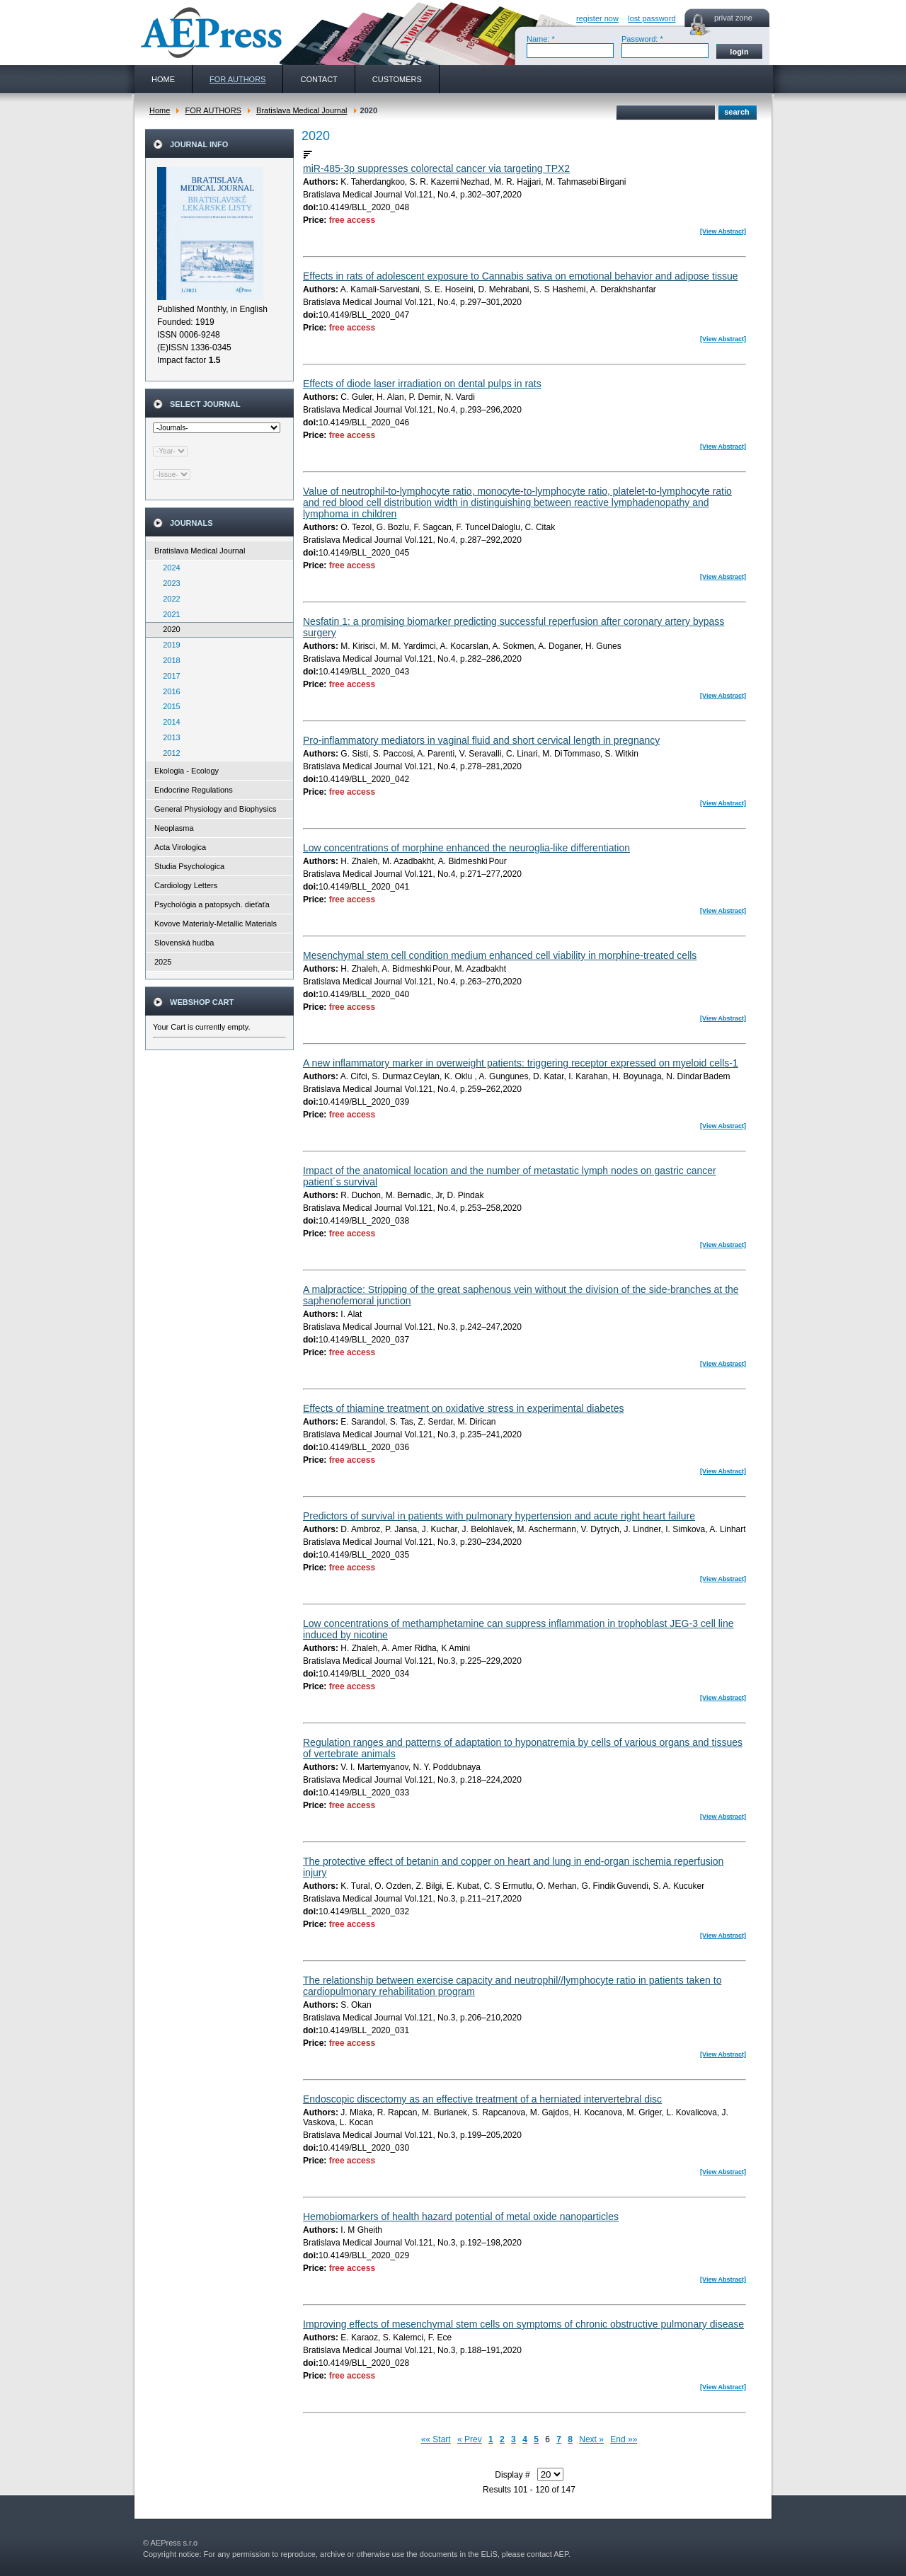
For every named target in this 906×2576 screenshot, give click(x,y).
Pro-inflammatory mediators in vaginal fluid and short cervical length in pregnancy (481, 740)
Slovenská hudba (184, 942)
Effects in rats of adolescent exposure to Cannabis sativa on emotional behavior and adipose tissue (520, 276)
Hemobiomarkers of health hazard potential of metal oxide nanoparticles (461, 2216)
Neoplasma (174, 828)
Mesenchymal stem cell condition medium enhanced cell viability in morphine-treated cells (499, 955)
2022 (168, 598)
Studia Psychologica (189, 866)
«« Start (436, 2439)
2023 (168, 583)
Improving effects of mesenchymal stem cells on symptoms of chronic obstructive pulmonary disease (523, 2324)
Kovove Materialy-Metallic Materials (215, 923)
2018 (168, 660)
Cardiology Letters (185, 885)
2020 (168, 629)
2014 (168, 722)
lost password (651, 18)
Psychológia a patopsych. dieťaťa (212, 904)
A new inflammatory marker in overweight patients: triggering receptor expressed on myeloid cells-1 (520, 1063)
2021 (168, 614)
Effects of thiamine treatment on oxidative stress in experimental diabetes (463, 1408)
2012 (168, 753)
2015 (168, 706)
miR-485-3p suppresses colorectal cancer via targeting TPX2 (436, 168)
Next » (591, 2439)
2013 (168, 737)
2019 (168, 644)
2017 (168, 676)
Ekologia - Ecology (186, 770)
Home (159, 110)
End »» (623, 2439)
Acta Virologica (180, 847)
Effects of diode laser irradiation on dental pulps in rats (422, 383)
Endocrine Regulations (193, 790)
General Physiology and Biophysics (215, 809)
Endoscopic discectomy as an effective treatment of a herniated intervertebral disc (482, 2099)
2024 (168, 567)
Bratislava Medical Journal (301, 110)
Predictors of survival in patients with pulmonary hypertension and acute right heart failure (499, 1516)
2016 (168, 691)
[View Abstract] (723, 231)
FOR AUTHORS (213, 110)
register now (597, 18)
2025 (162, 962)
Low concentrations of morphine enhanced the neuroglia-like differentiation (466, 847)
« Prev (469, 2439)
